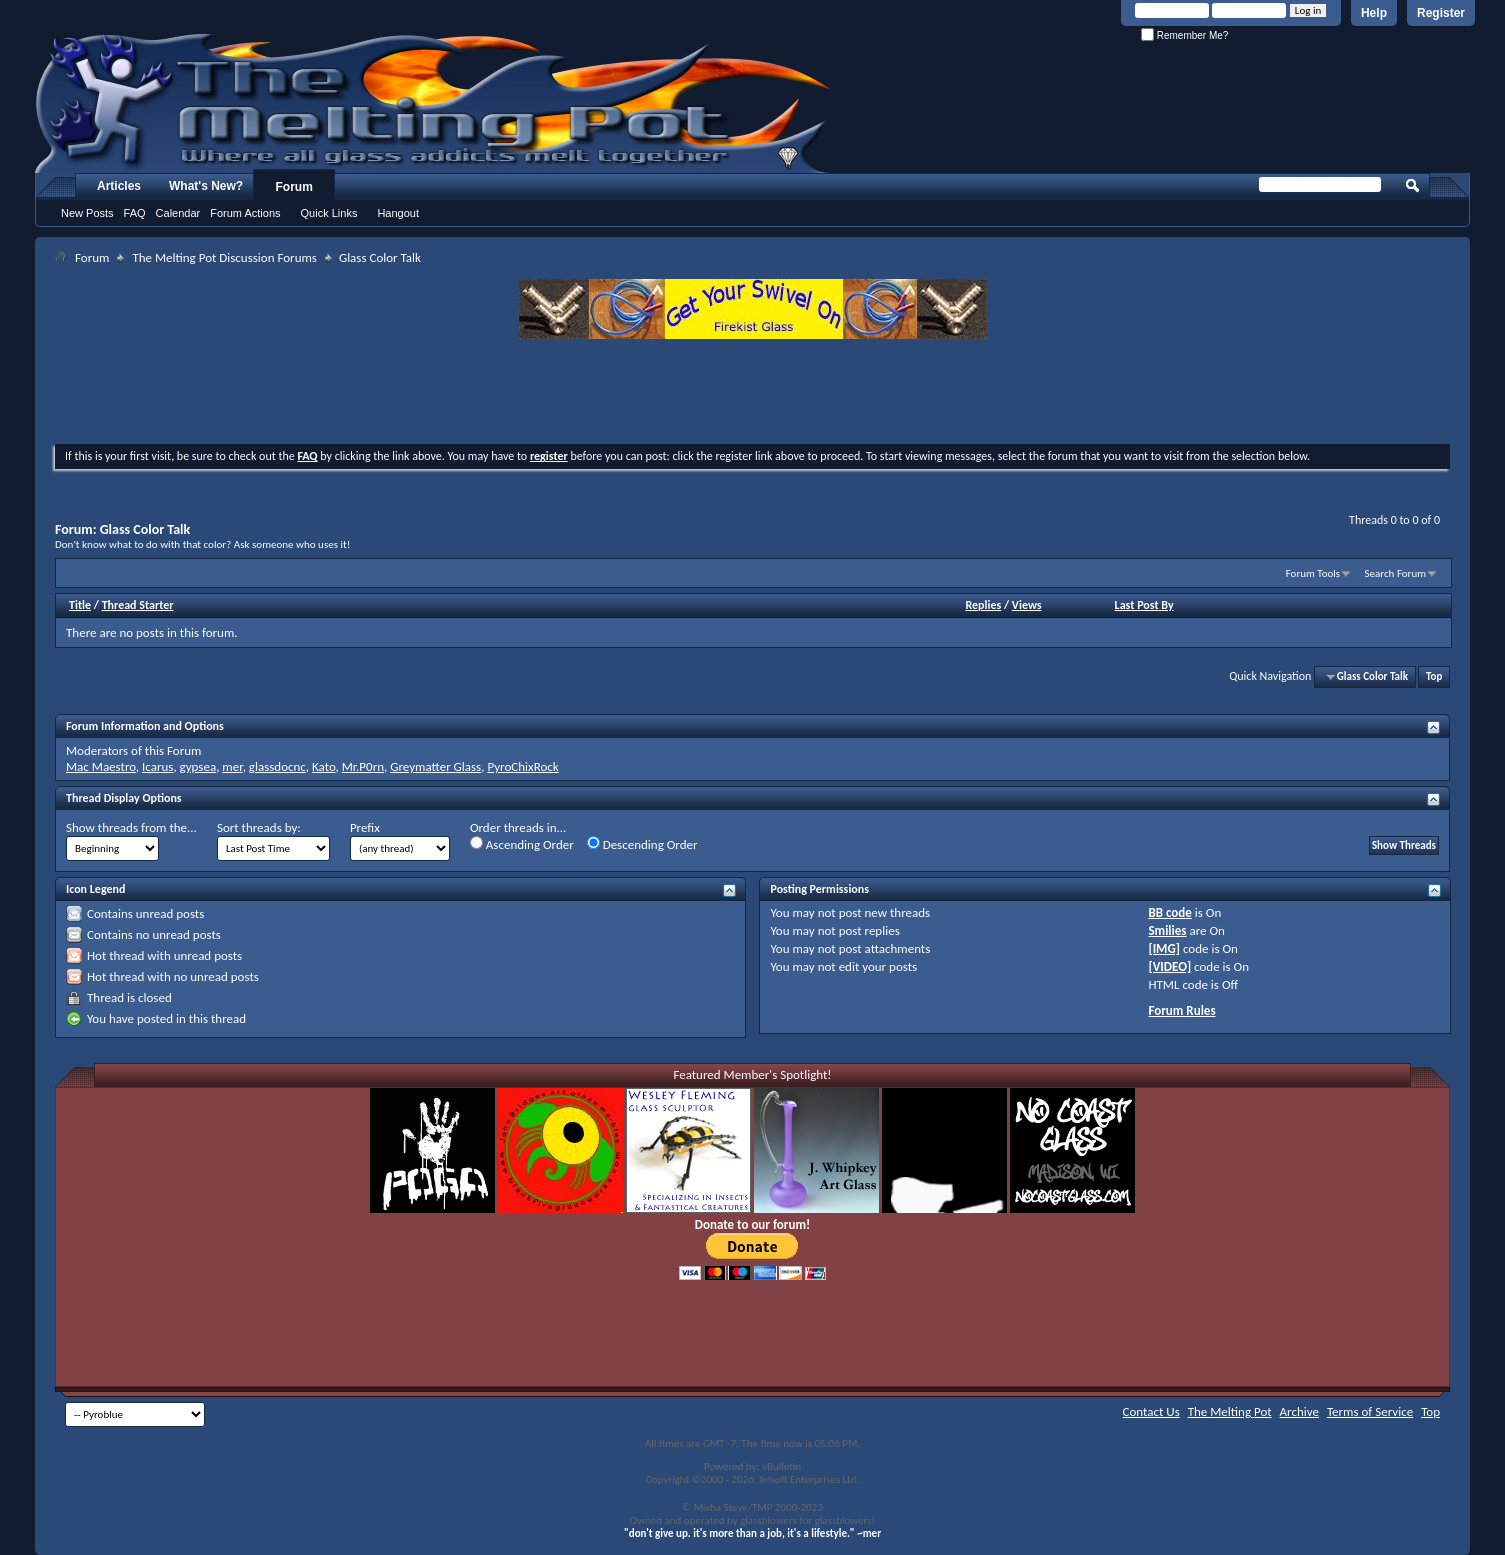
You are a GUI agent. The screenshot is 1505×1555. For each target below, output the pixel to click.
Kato (324, 766)
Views (1027, 605)
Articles (119, 186)
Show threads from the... (131, 827)
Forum (294, 187)
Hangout (398, 213)
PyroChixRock (522, 766)
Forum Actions (245, 213)
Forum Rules (1181, 1010)
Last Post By (1144, 605)
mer (232, 766)
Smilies (1167, 930)
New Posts (87, 213)
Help (1374, 13)
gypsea (198, 766)
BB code (1169, 912)
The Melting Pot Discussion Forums (224, 257)
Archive (1299, 1411)
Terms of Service (1370, 1411)
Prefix (365, 827)
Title (80, 605)
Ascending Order (522, 844)
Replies (983, 605)
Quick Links (329, 213)
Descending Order (642, 844)
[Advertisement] (753, 394)
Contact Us (1151, 1411)
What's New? (206, 186)
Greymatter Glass (435, 766)
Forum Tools (1313, 573)
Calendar (178, 213)
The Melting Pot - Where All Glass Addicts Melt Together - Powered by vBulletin (434, 103)
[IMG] (1164, 948)
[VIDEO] (1169, 966)
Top (1434, 676)
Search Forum (1396, 573)
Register (1441, 13)
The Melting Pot (1230, 1411)
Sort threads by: (259, 827)
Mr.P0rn (363, 766)
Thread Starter (138, 605)
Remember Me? (1184, 35)
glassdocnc (277, 766)
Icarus (157, 766)
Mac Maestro (101, 766)
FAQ (135, 213)
